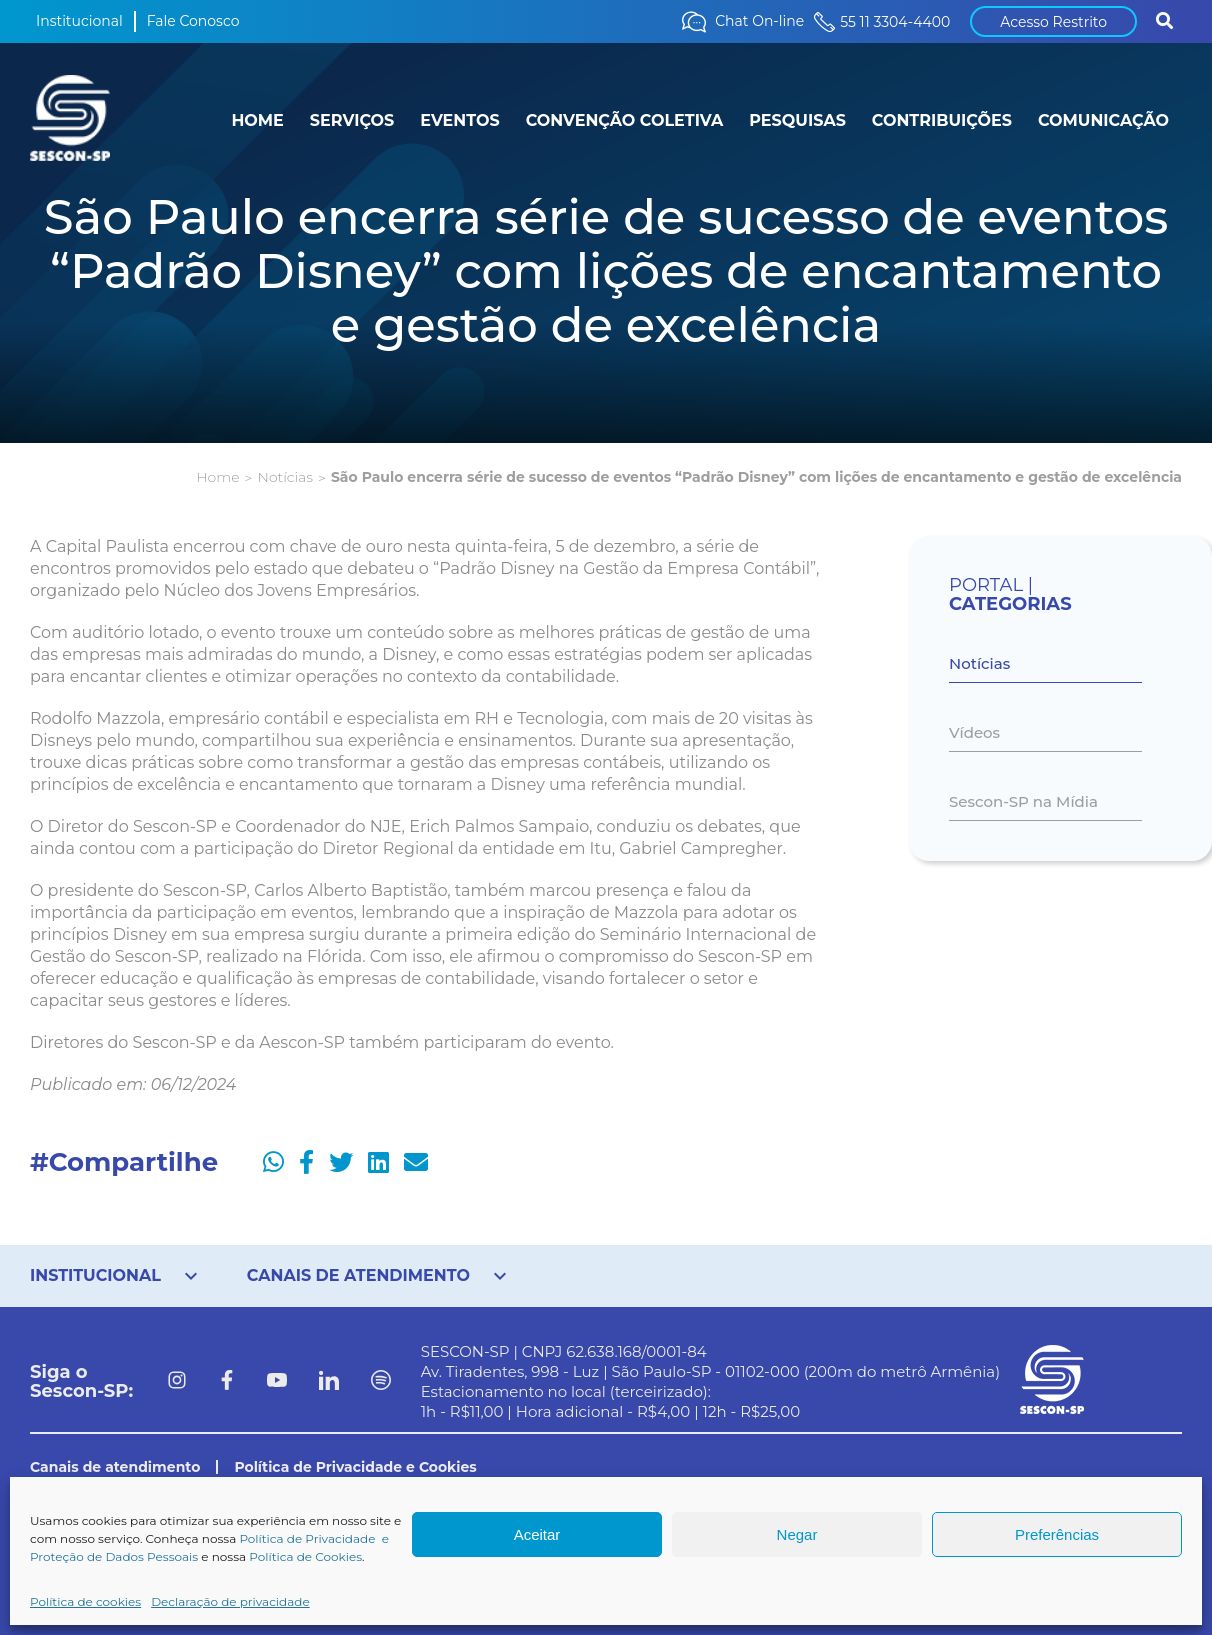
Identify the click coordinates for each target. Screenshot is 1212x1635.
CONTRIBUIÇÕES (942, 120)
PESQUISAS (797, 120)
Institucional (79, 21)
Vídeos (974, 732)
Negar (797, 1534)
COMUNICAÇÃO (1103, 120)
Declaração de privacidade (230, 1601)
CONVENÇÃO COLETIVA (625, 120)
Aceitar (537, 1534)
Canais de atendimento (115, 1467)
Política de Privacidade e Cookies (355, 1467)
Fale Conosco (193, 21)
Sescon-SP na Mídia (1023, 801)
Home (217, 477)
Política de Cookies (305, 1556)
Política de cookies (85, 1601)
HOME (257, 120)
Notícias (284, 477)
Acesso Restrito (1053, 22)
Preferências (1057, 1534)
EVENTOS (459, 120)
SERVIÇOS (352, 120)
